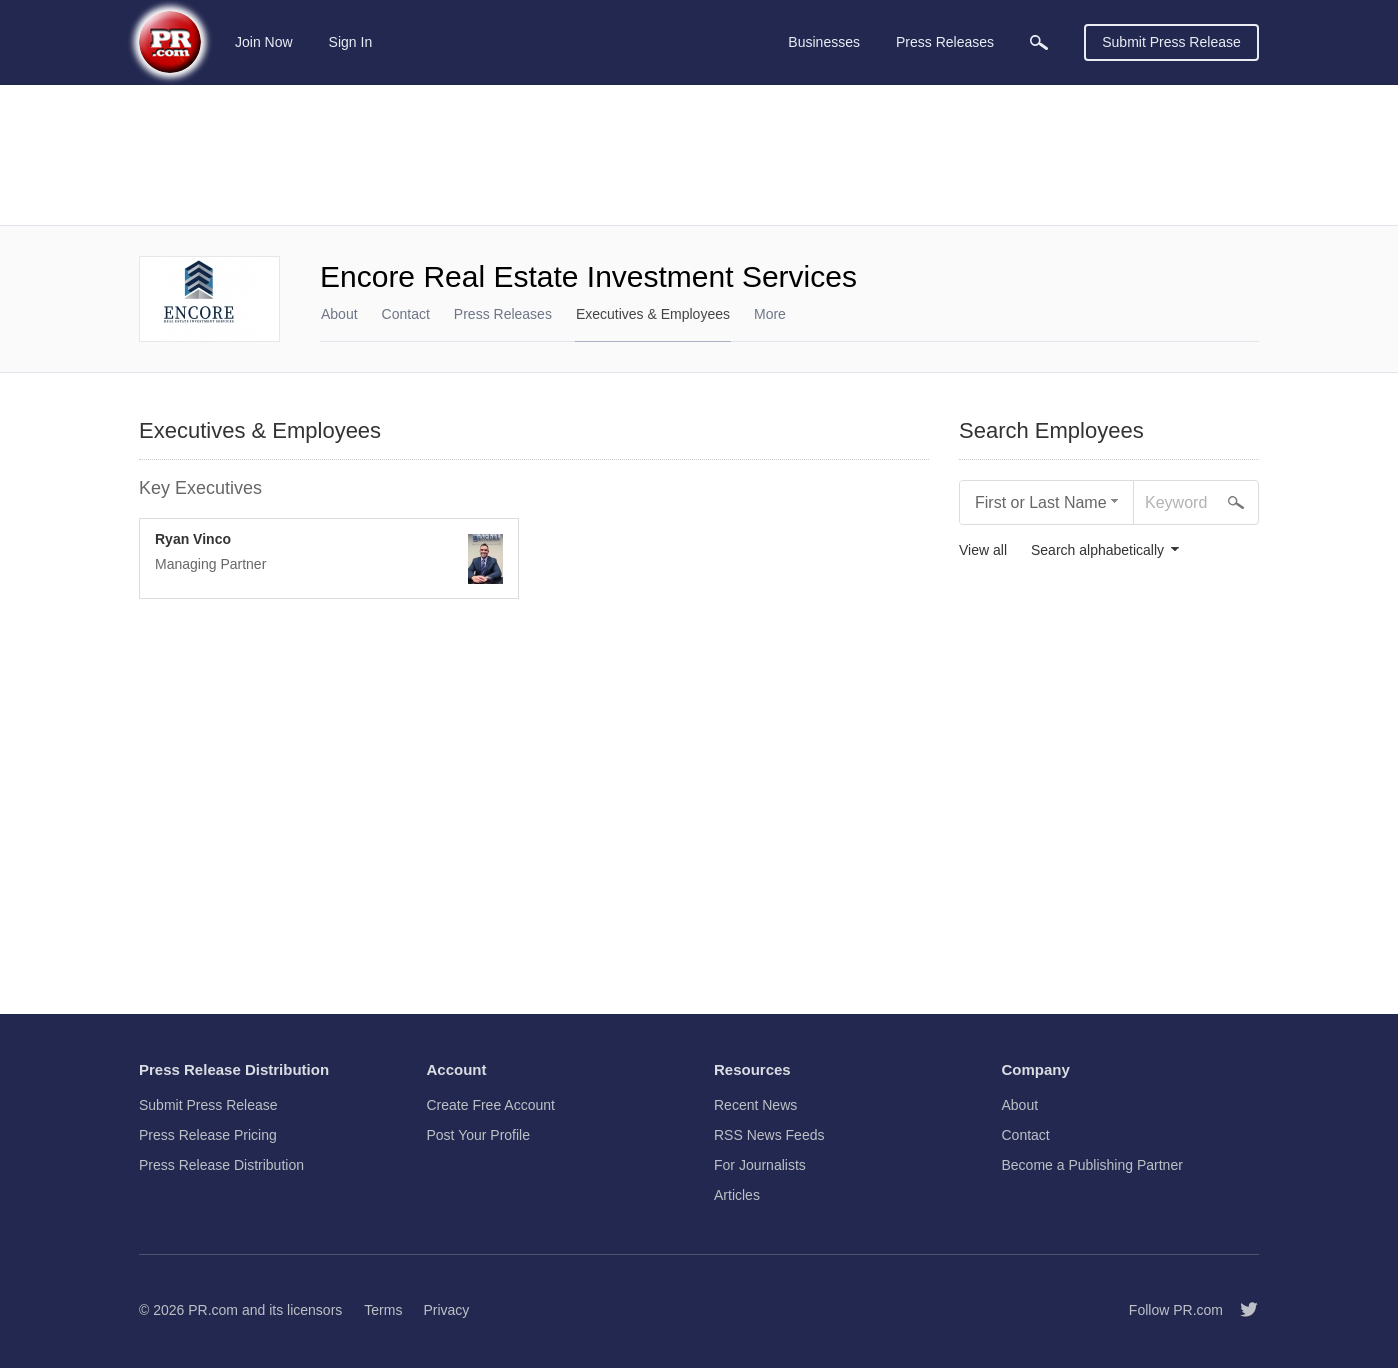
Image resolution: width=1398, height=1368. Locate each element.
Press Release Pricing (208, 1135)
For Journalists (760, 1165)
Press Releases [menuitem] (945, 42)
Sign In (351, 42)
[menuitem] (1039, 42)
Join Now (264, 42)
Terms (383, 1310)
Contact (406, 314)
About (339, 314)
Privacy (446, 1310)
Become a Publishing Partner (1092, 1165)
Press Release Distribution (221, 1165)
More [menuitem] (770, 314)
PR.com (213, 1310)
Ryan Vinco (193, 539)
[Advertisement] (699, 155)
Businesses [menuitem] (824, 42)
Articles (737, 1195)
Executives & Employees (653, 314)
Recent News (755, 1105)
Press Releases (503, 314)
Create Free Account (491, 1105)
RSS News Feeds (769, 1135)
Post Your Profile (479, 1135)
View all (983, 550)
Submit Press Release (1171, 42)
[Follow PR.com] (1241, 1310)
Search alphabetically (1097, 550)
